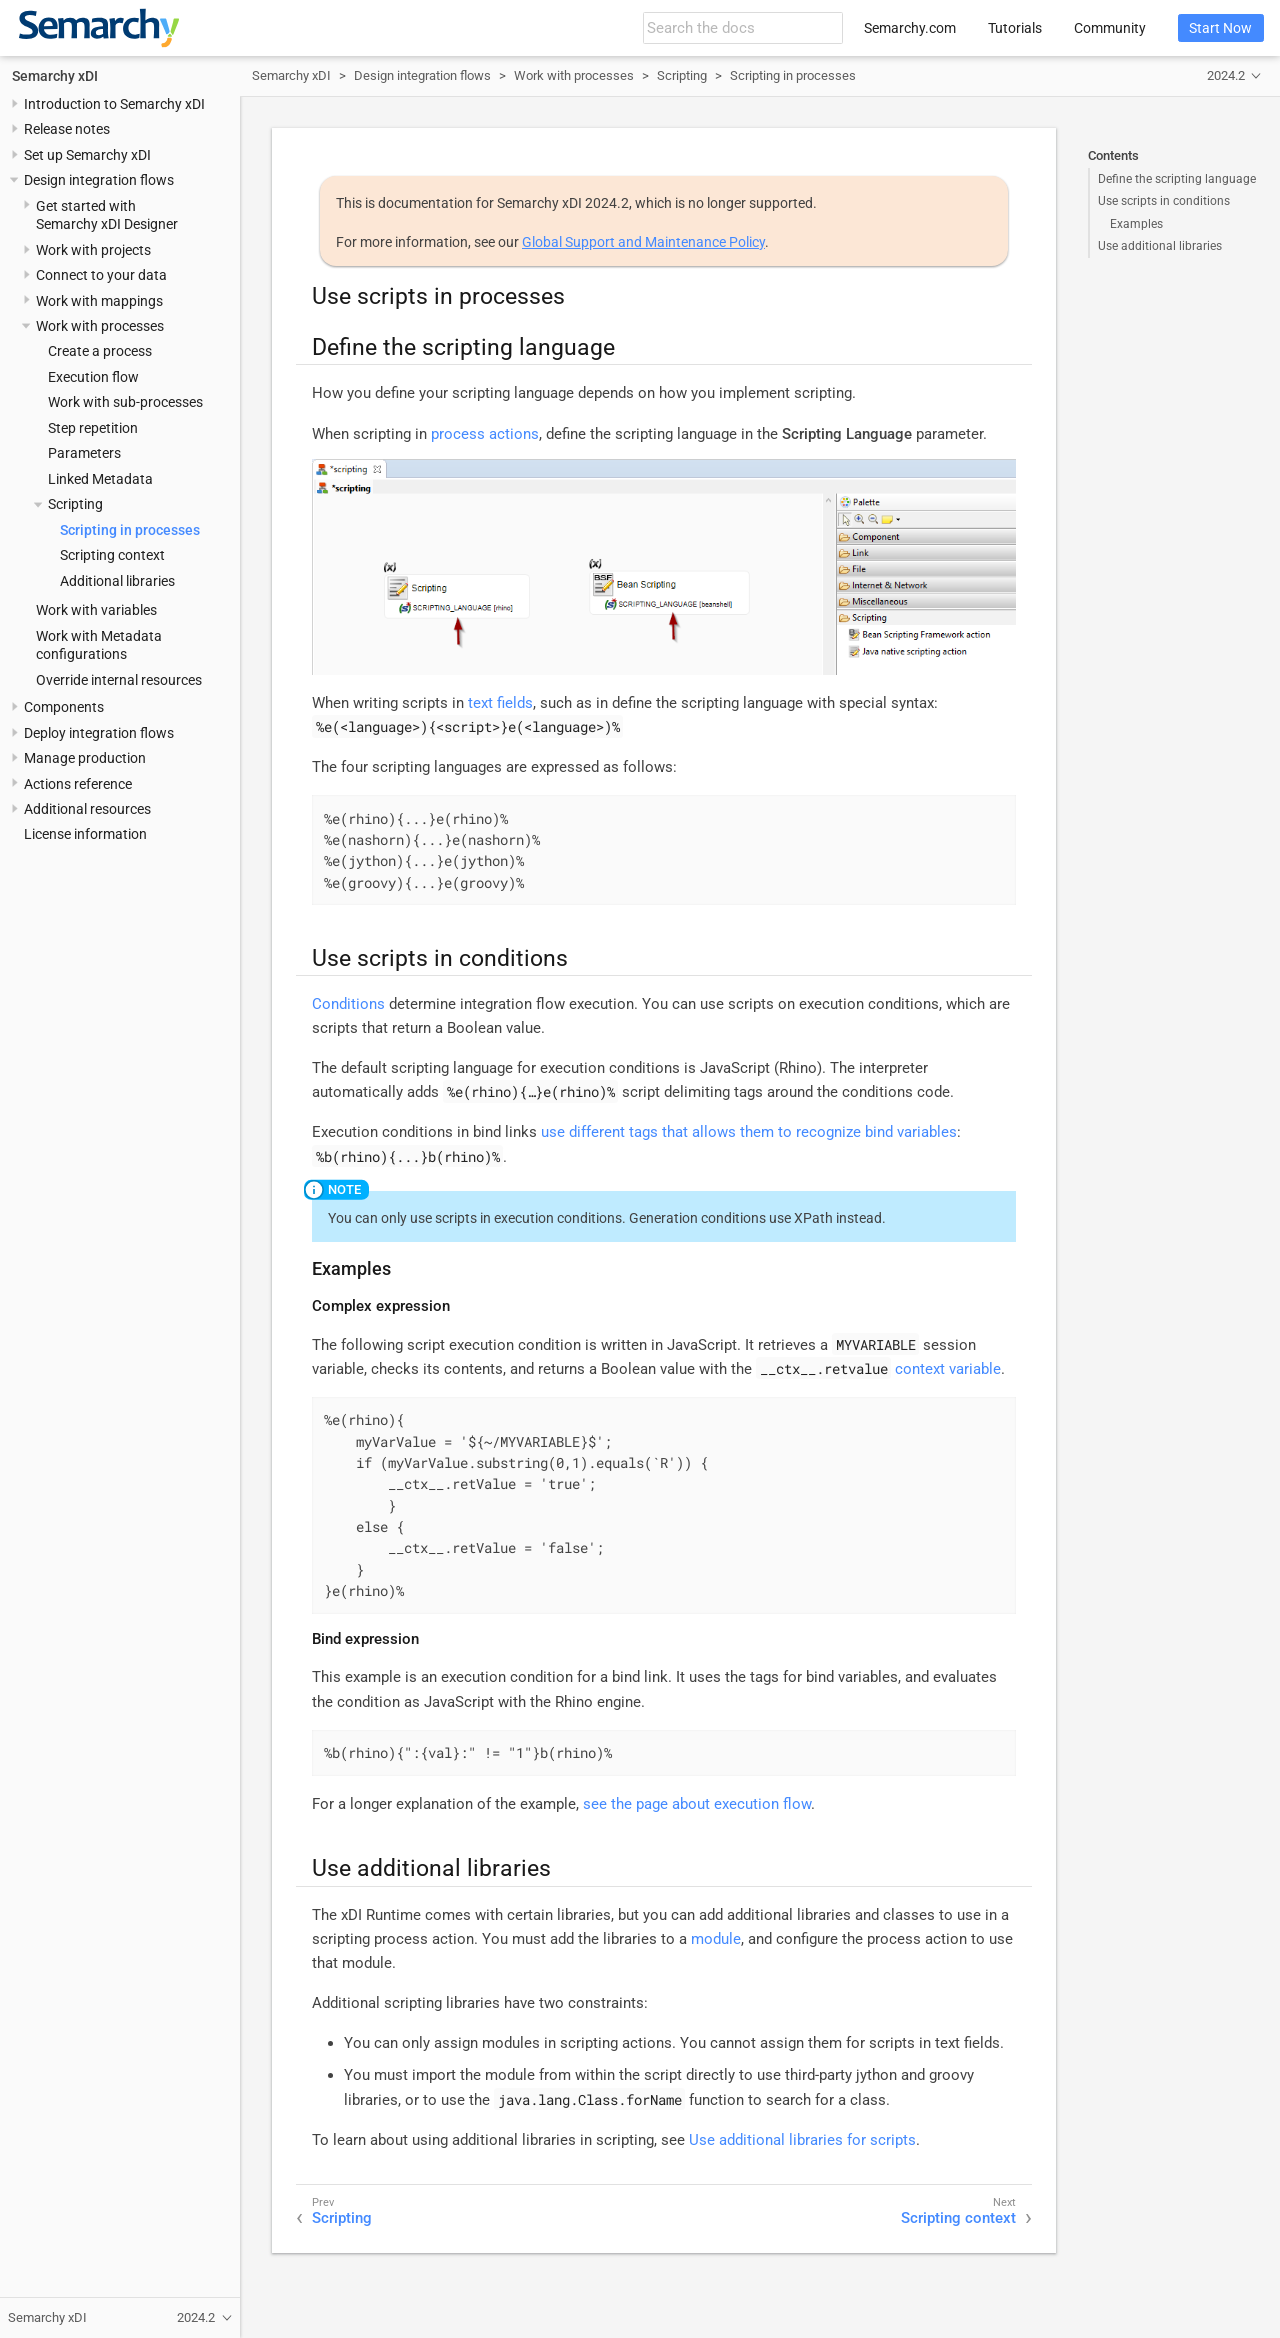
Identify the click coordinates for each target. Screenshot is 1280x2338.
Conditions (348, 1004)
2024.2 (1226, 75)
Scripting (75, 504)
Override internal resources (119, 680)
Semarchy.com (910, 28)
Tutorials (1015, 28)
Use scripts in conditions (1164, 201)
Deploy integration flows (99, 733)
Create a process (100, 351)
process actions (485, 434)
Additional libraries (117, 581)
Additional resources (87, 809)
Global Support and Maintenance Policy (643, 242)
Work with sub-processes (125, 402)
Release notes (67, 129)
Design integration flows (99, 180)
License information (85, 834)
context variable (948, 1369)
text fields (500, 703)
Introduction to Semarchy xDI (114, 104)
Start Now (1220, 28)
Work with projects (93, 250)
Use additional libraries (1160, 246)
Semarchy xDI (55, 76)
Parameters (84, 453)
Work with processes (100, 326)
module (716, 1939)
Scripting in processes (130, 530)
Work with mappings (99, 301)
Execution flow (93, 377)
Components (64, 707)
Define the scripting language (1177, 179)
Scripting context (112, 555)
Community (1110, 28)
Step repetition (93, 428)
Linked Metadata (100, 479)
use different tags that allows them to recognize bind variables (749, 1132)
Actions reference (78, 784)
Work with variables (96, 610)
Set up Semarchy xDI (87, 155)
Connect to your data (101, 275)
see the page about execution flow (697, 1804)
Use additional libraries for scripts (802, 2140)
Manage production (85, 758)
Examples (1136, 224)
